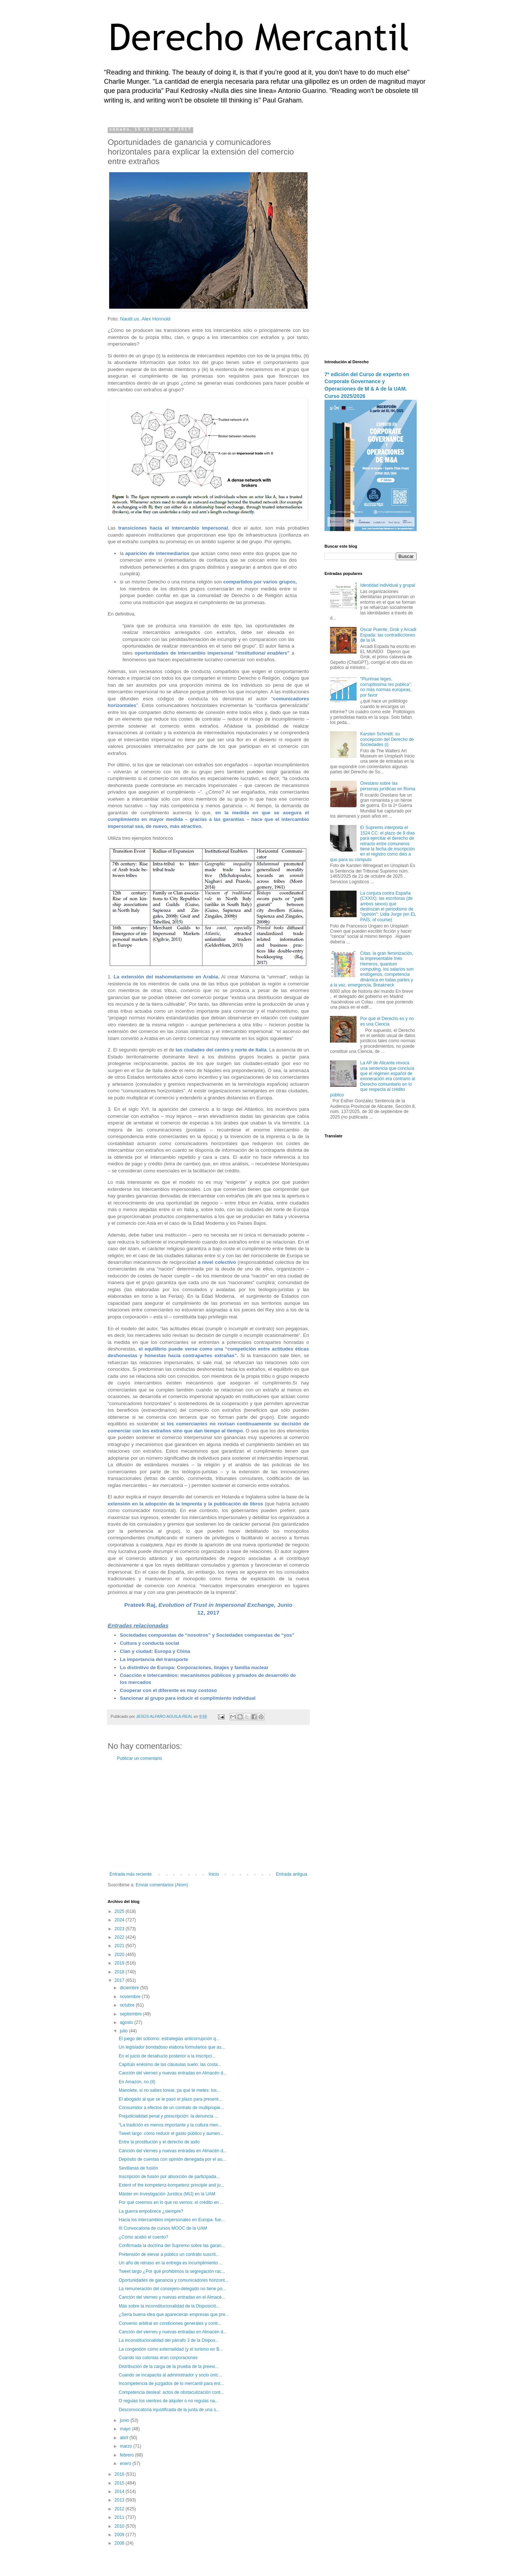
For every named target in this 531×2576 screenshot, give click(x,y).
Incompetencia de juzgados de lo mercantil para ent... (171, 2383)
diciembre (130, 1987)
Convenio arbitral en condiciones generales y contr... (170, 2323)
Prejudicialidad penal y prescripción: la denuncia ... (168, 2116)
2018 (120, 1972)
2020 (120, 1954)
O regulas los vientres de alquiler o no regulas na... (169, 2400)
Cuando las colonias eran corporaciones (158, 2357)
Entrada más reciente (131, 1874)
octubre (128, 2005)
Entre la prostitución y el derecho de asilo (159, 2142)
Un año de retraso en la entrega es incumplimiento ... (171, 2262)
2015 (120, 2483)
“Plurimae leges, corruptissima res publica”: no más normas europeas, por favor (386, 686)
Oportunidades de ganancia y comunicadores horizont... (174, 2280)
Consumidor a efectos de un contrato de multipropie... (171, 2107)
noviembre (131, 1996)
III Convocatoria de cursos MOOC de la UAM (163, 2228)
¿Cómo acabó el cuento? (143, 2237)
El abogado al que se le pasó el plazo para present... (170, 2099)
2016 (120, 2474)
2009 (120, 2534)
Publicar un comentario (139, 1758)
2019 (120, 1963)
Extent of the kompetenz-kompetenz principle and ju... (171, 2185)
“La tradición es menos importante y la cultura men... (170, 2125)
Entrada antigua (291, 1874)
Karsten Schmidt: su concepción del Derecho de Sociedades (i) (387, 739)
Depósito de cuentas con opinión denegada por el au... (172, 2159)
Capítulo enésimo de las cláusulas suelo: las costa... (170, 2064)
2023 (120, 1928)
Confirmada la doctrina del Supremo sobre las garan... (172, 2245)
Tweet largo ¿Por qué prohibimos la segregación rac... (172, 2271)
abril (124, 2437)
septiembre (131, 2014)
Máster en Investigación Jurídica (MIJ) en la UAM (167, 2194)
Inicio (214, 1874)
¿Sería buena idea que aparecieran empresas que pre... (174, 2314)
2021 (120, 1945)
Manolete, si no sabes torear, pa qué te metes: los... (170, 2090)
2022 (120, 1937)
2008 (120, 2543)
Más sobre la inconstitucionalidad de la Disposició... (169, 2306)
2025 (120, 1911)
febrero (127, 2455)
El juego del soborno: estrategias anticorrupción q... (169, 2038)
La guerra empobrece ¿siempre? (151, 2211)
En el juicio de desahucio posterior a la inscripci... (167, 2056)
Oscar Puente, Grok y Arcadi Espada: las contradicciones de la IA (388, 635)
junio (125, 2420)
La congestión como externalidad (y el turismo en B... (171, 2349)
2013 (120, 2500)
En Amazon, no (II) (137, 2081)
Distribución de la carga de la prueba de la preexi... (169, 2366)
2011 (120, 2517)
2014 (120, 2491)
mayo (126, 2428)
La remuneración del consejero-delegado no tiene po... (172, 2288)
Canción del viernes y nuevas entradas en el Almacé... (172, 2297)
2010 (120, 2526)
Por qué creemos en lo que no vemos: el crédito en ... (171, 2202)
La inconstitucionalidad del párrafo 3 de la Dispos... (169, 2340)
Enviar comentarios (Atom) (162, 1884)
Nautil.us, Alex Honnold (145, 319)
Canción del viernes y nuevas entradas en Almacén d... (173, 2073)
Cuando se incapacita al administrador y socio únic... (170, 2375)
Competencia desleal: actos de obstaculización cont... (171, 2392)
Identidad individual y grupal (387, 585)
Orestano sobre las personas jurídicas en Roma (387, 786)
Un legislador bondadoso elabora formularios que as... (172, 2047)
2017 (120, 1980)
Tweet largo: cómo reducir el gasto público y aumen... (171, 2133)
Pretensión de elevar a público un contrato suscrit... (169, 2254)
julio (124, 2031)
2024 (120, 1920)
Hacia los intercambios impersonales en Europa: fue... (172, 2219)
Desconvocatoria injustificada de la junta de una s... (169, 2409)
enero (126, 2463)
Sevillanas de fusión (138, 2168)
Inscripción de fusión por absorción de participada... (169, 2176)
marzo (126, 2446)
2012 (120, 2508)
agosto (127, 2022)
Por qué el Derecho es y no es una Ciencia (387, 1021)
